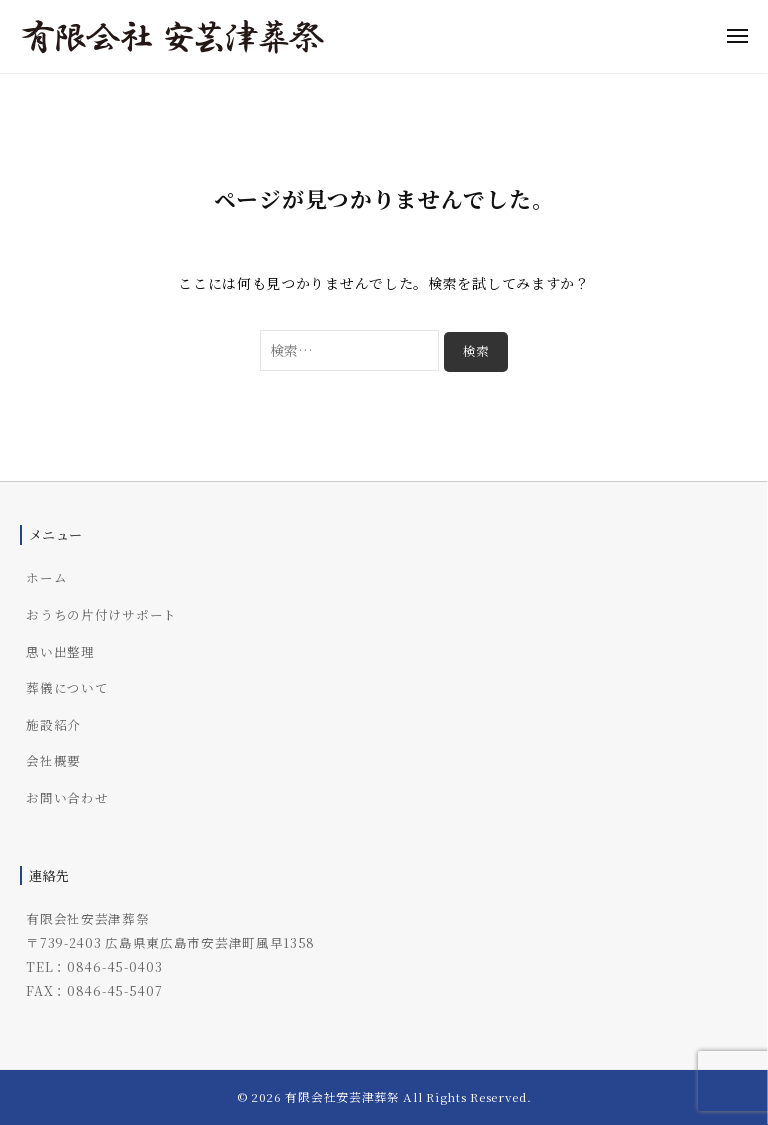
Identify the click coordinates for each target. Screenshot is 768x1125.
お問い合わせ (67, 797)
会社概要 (53, 760)
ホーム (46, 577)
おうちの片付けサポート (101, 614)
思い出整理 (60, 651)
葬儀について (67, 687)
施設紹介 (53, 724)
